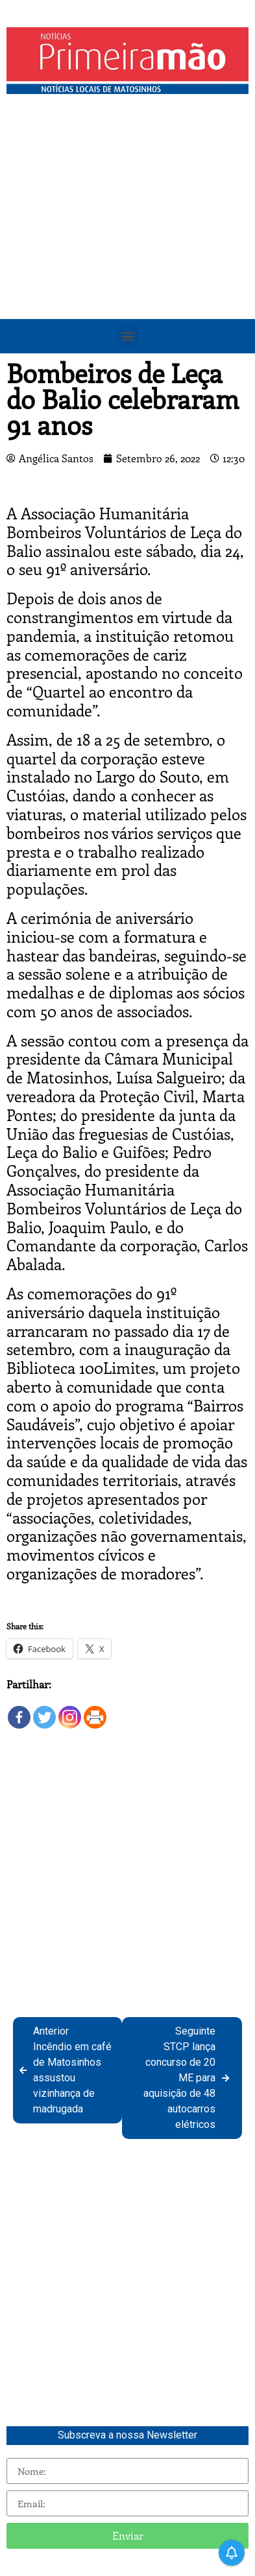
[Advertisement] (127, 234)
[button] (127, 336)
